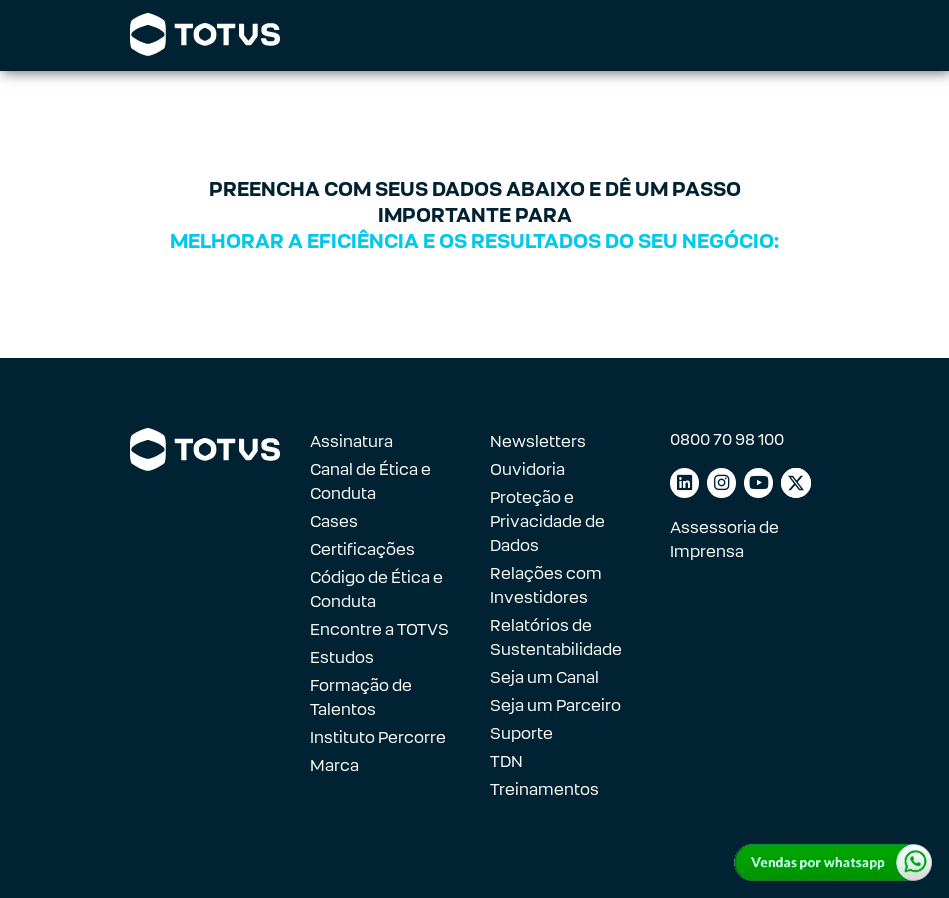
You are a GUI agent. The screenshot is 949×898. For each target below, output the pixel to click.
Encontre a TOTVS (379, 629)
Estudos (342, 657)
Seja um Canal (544, 677)
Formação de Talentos (361, 697)
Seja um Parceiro (555, 705)
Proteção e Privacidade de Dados (547, 521)
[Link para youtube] (758, 483)
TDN (506, 761)
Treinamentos (544, 789)
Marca (334, 765)
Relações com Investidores (546, 585)
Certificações (362, 549)
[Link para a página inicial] (205, 35)
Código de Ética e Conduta (376, 589)
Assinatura (351, 441)
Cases (334, 521)
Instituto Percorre (378, 737)
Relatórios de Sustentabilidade (556, 637)
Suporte (521, 733)
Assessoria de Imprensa (724, 539)
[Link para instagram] (721, 483)
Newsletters (538, 441)
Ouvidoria (527, 469)
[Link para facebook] (796, 483)
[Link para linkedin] (684, 483)
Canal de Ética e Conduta (370, 481)
